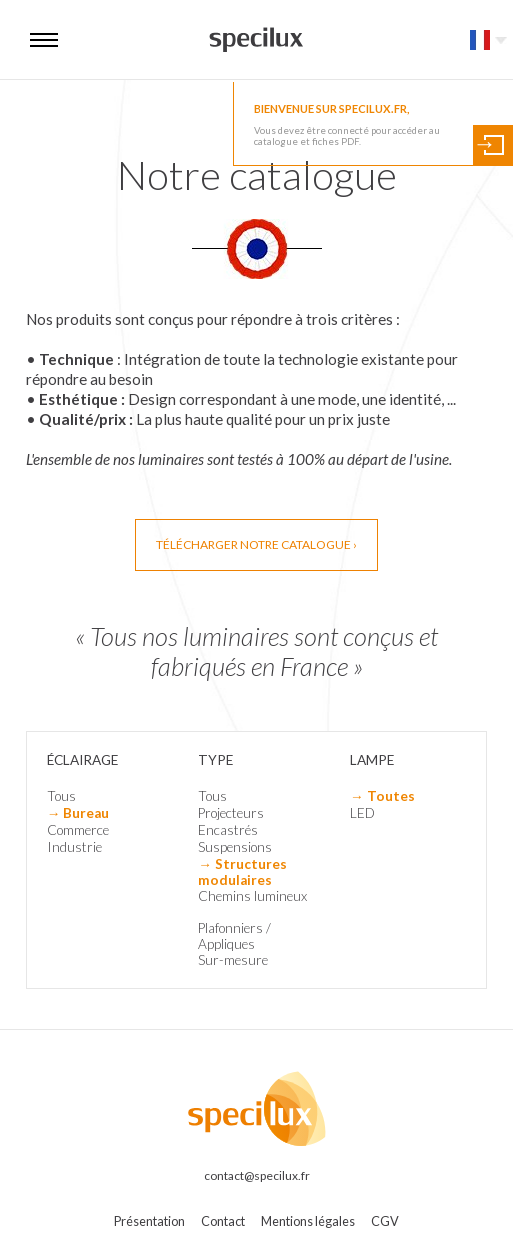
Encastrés (228, 830)
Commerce (78, 830)
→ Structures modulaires (242, 872)
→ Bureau (78, 813)
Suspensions (235, 847)
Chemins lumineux (252, 896)
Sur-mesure (233, 960)
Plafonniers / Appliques (234, 936)
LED (362, 813)
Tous (61, 796)
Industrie (74, 847)
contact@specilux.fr (257, 1175)
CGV (385, 1221)
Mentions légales (308, 1221)
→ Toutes (382, 796)
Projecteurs (231, 813)
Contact (223, 1221)
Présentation (149, 1221)
